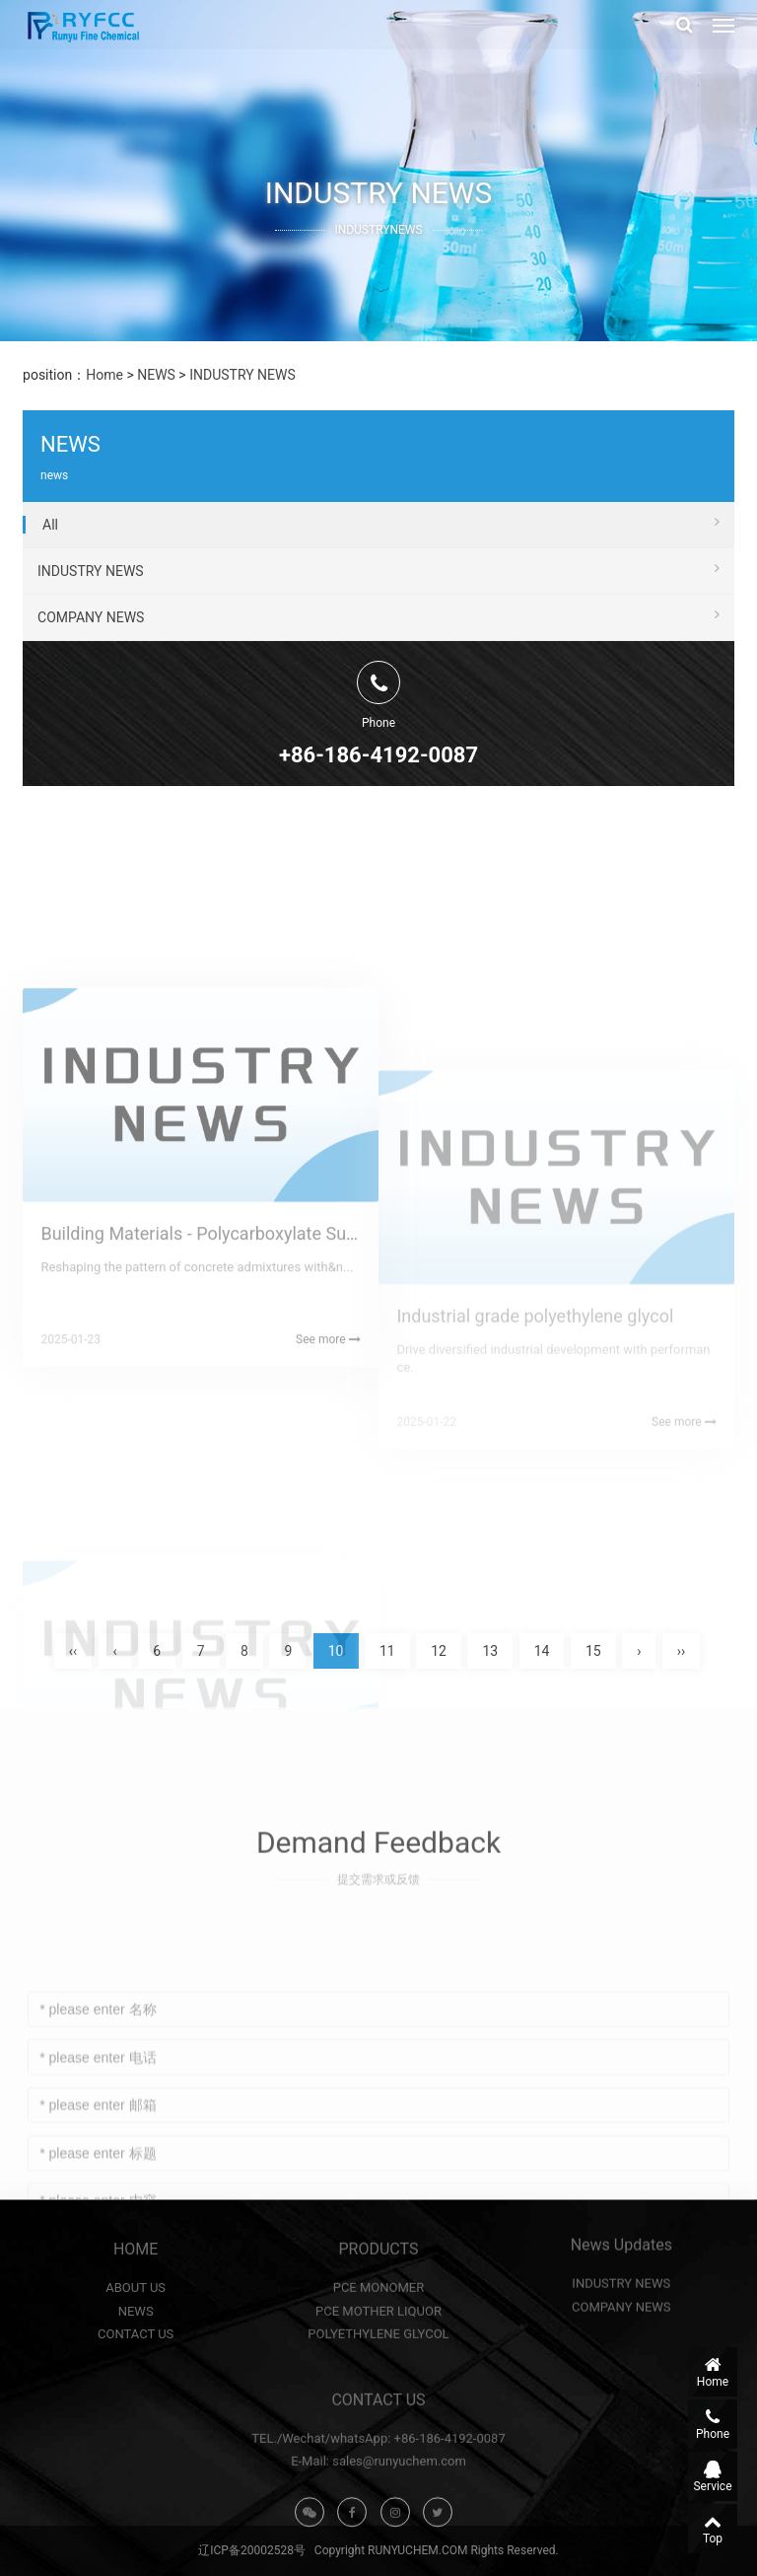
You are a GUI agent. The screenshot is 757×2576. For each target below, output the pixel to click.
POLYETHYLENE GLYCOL (378, 2404)
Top (712, 2528)
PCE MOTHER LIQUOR (378, 2382)
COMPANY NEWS (378, 646)
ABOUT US (135, 2358)
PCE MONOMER (379, 2358)
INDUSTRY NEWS (242, 375)
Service (712, 2476)
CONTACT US (135, 2404)
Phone (712, 2424)
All (381, 553)
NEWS (156, 375)
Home (104, 375)
